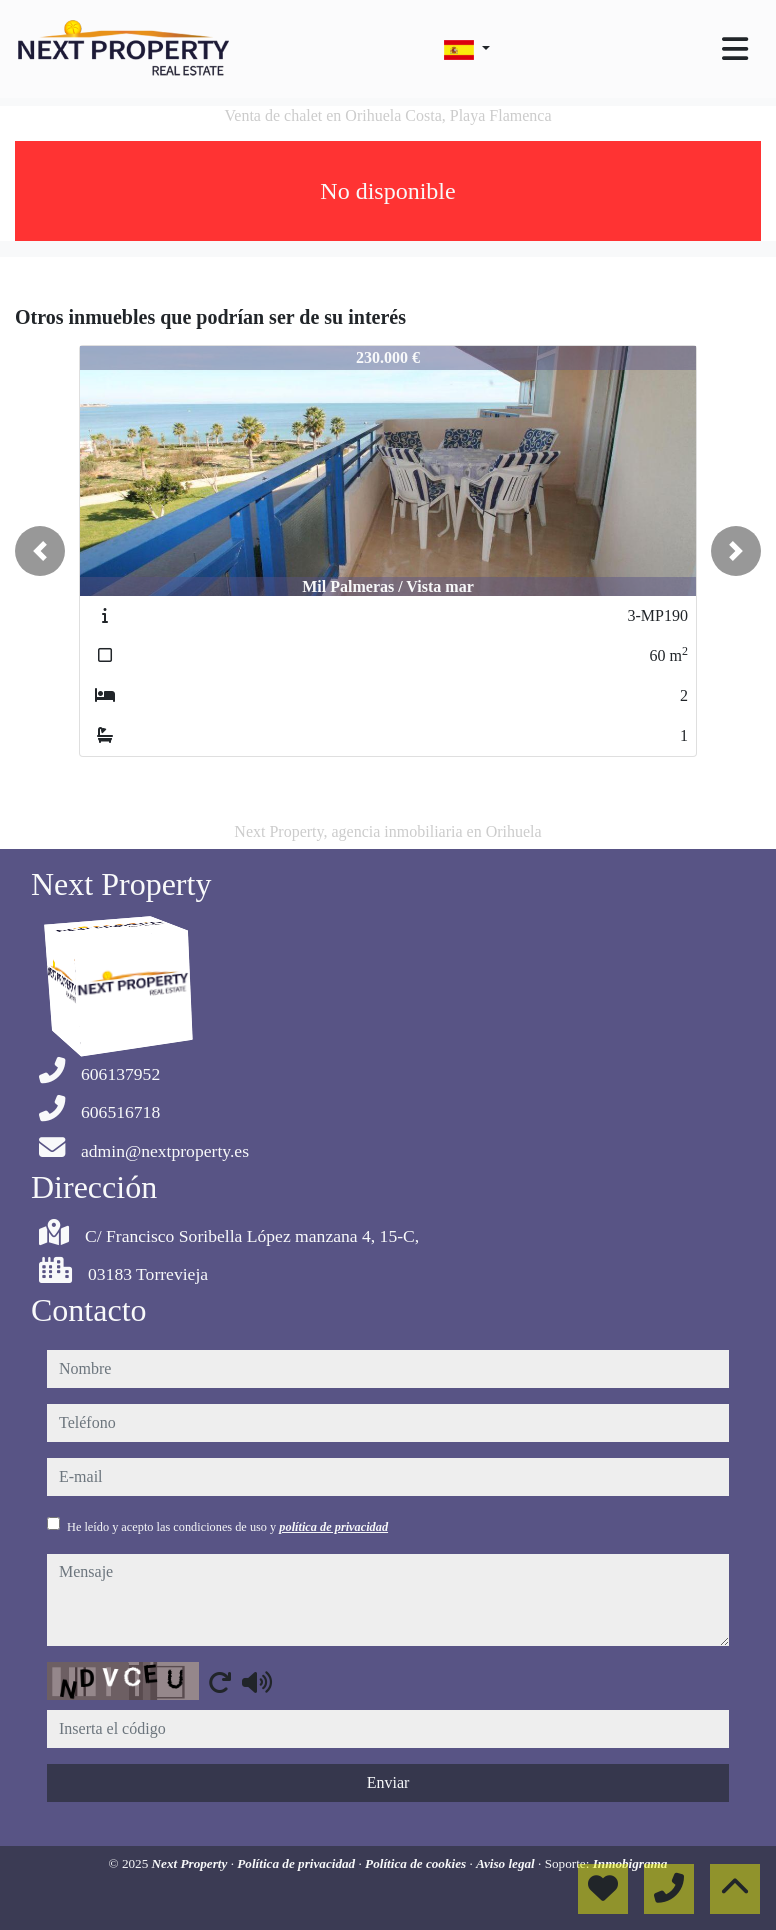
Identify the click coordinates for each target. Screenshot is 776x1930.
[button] (40, 551)
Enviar (388, 1782)
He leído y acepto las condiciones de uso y (227, 1527)
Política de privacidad (297, 1863)
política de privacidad (333, 1527)
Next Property (191, 1863)
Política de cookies (417, 1863)
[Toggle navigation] (735, 49)
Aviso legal (507, 1863)
